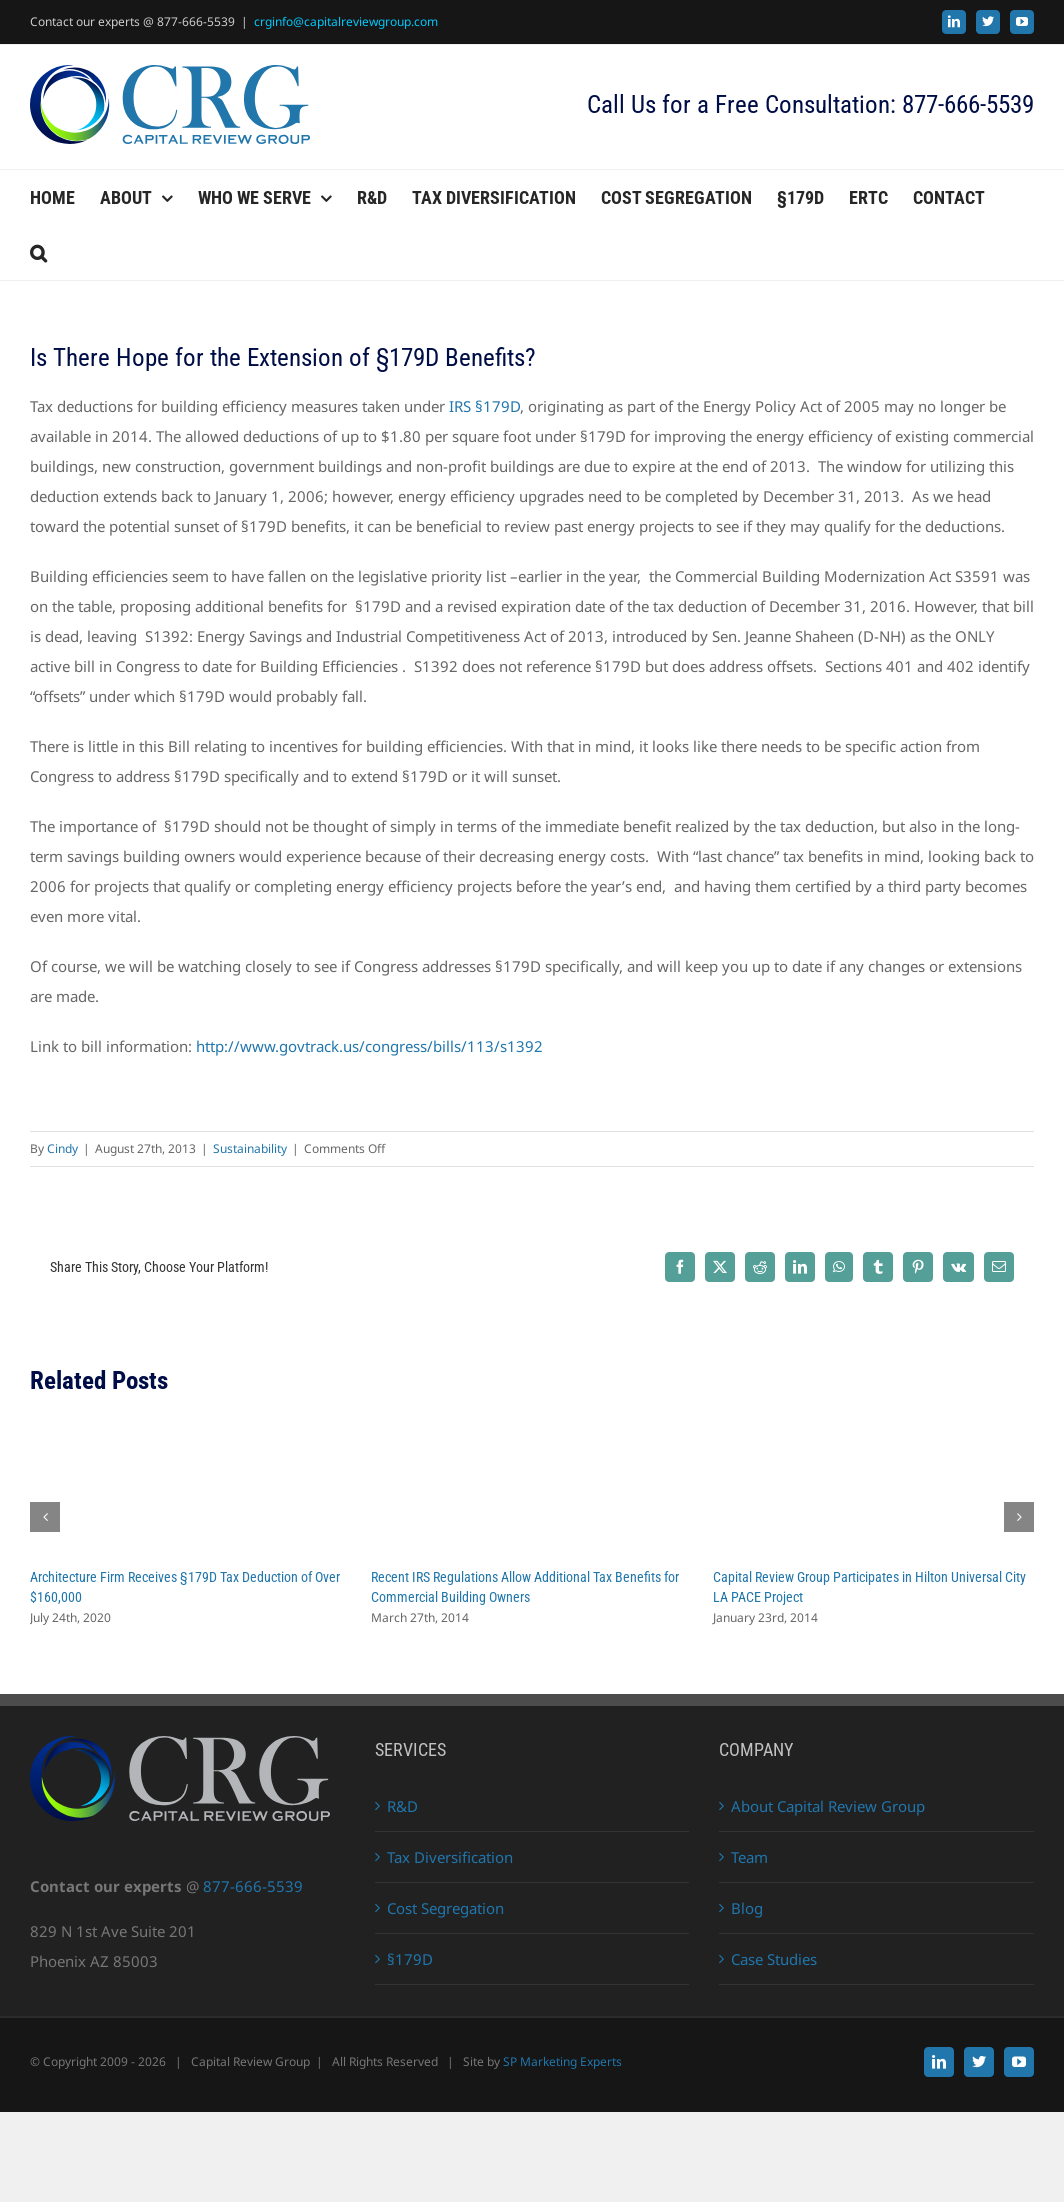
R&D (402, 1806)
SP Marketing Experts (562, 2061)
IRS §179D (482, 406)
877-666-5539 (253, 1886)
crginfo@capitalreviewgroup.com (346, 21)
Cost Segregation (445, 1908)
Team (749, 1857)
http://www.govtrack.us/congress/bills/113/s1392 (369, 1046)
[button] (38, 252)
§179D (410, 1959)
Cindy (62, 1148)
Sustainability (250, 1148)
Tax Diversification (450, 1857)
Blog (747, 1908)
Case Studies (774, 1959)
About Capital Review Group (828, 1806)
